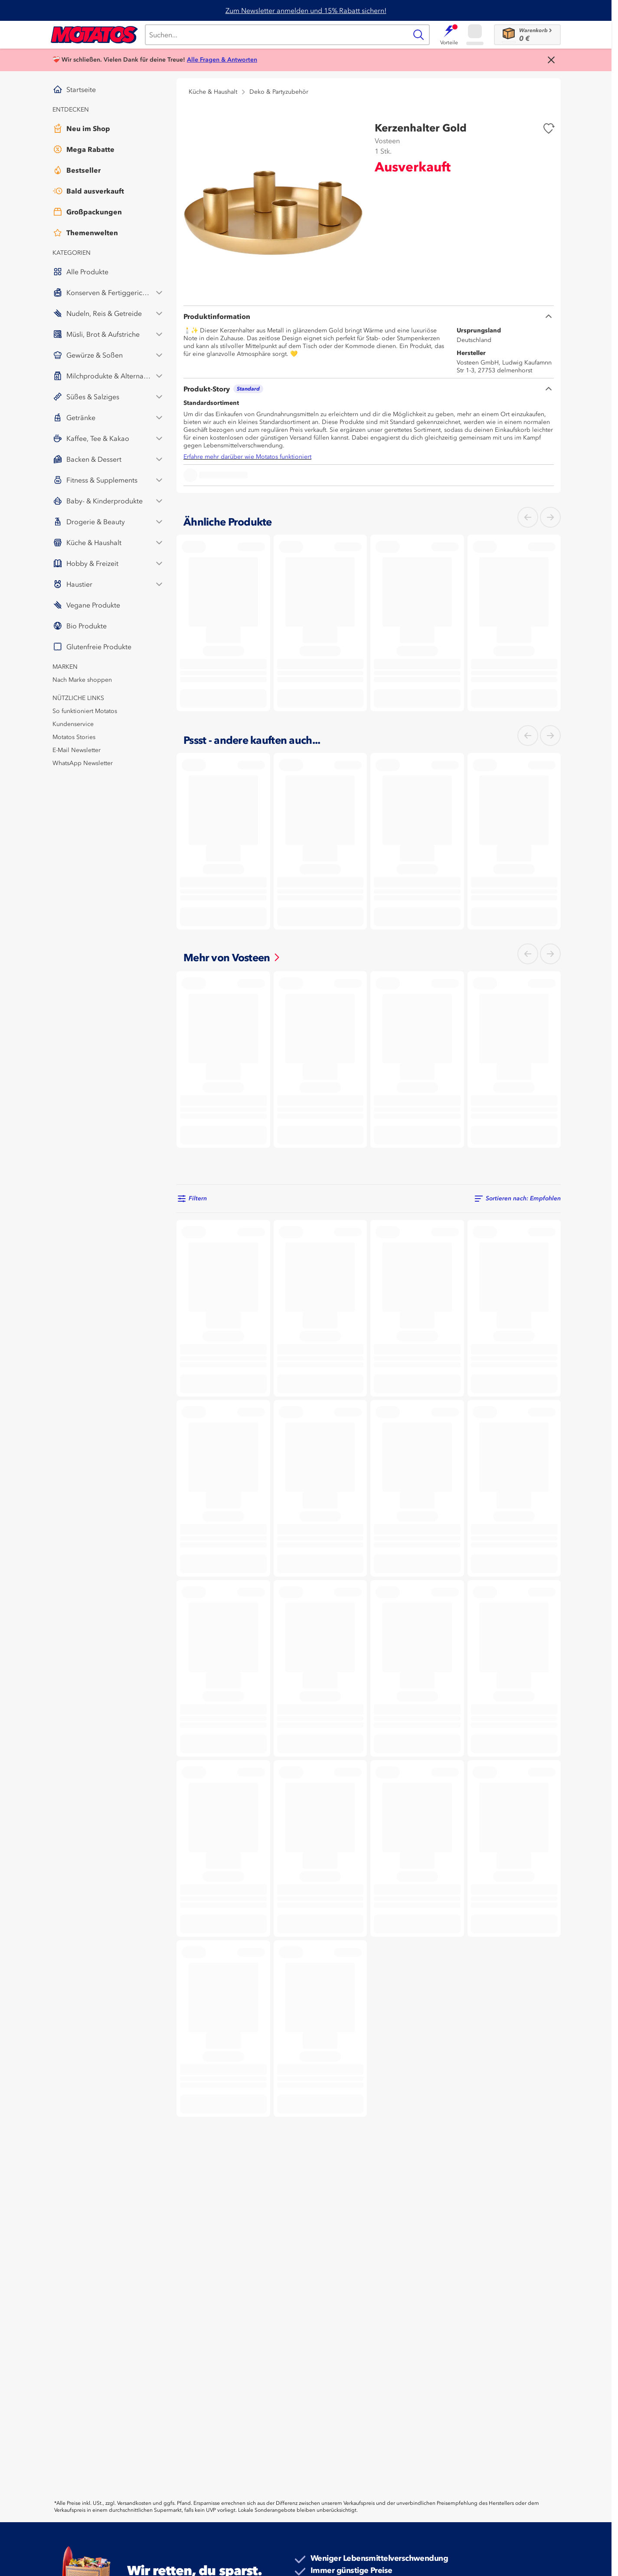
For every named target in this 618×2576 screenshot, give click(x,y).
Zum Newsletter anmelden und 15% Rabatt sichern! (306, 10)
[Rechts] (550, 517)
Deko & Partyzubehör (278, 91)
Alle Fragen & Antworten (222, 59)
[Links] (527, 517)
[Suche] (276, 34)
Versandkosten (134, 2503)
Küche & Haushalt (213, 91)
